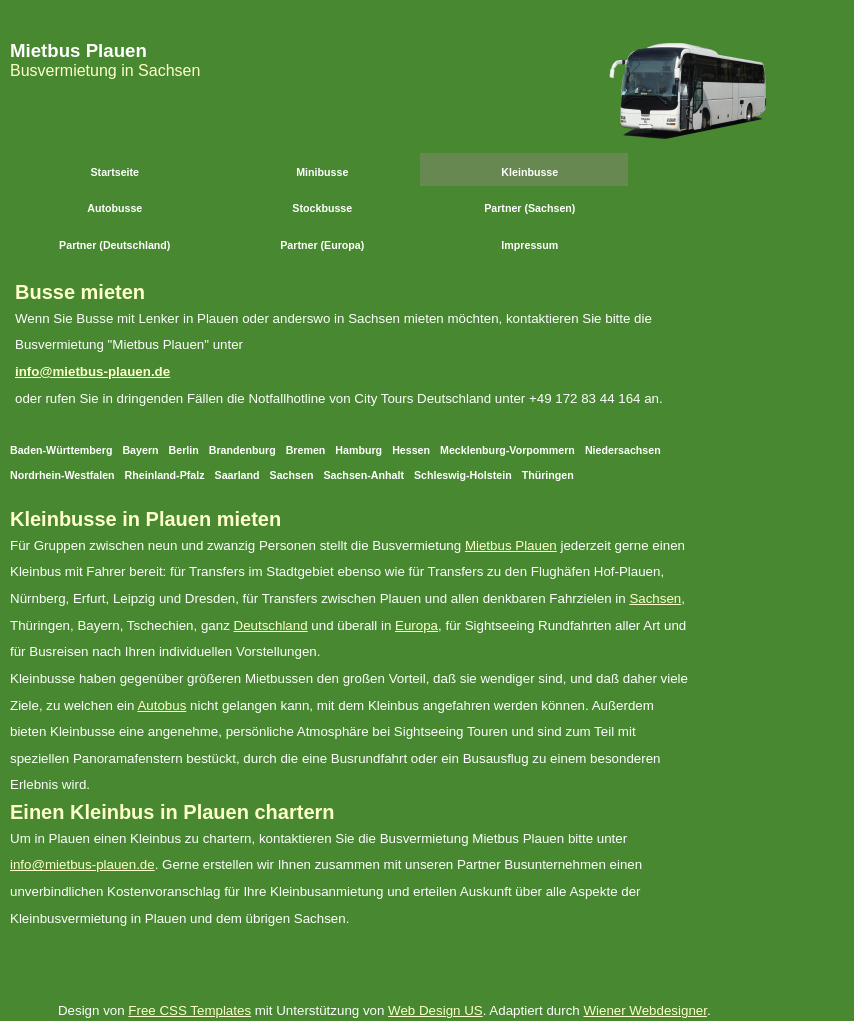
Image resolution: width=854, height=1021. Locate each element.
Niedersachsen (623, 450)
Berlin (184, 450)
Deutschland (271, 625)
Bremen (306, 450)
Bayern (140, 450)
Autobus (161, 705)
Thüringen (548, 475)
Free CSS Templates (189, 1010)
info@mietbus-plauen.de (92, 371)
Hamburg (358, 450)
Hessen (411, 450)
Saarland (237, 475)
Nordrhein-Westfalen (62, 475)
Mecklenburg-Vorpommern (507, 450)
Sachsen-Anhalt (363, 475)
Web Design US (435, 1010)
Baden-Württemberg (61, 450)
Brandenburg (242, 450)
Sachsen (292, 475)
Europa (416, 625)
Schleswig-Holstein (463, 475)
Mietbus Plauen (78, 50)
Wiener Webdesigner (644, 1010)
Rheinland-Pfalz (165, 475)
